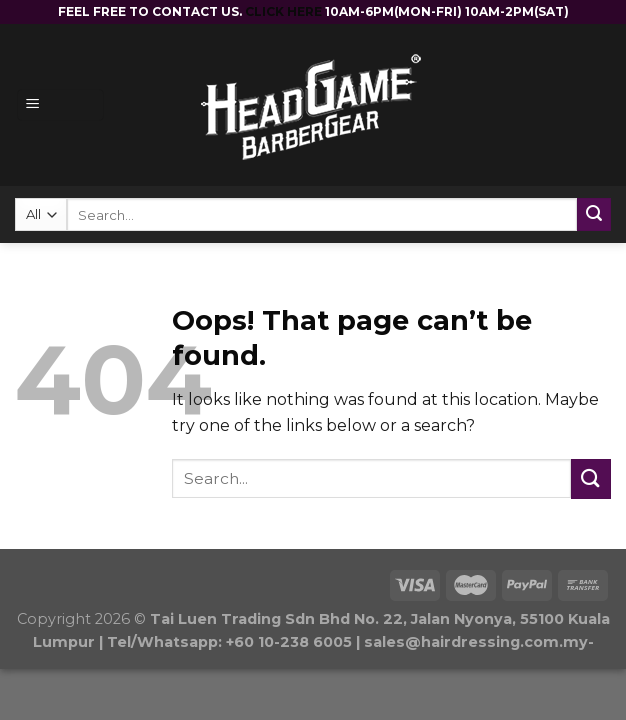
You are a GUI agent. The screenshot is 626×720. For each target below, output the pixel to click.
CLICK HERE (285, 11)
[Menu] (60, 105)
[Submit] (591, 478)
